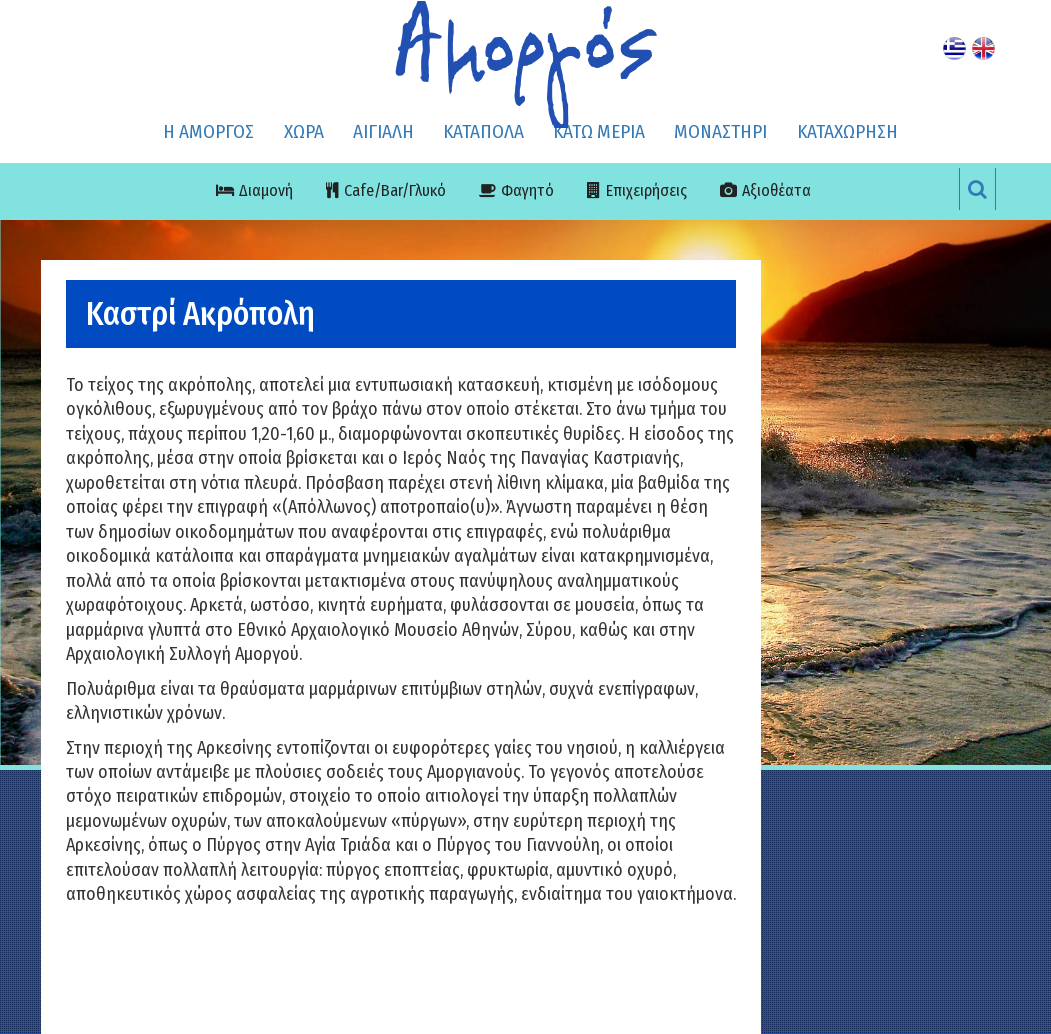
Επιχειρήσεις (646, 190)
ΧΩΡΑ (304, 131)
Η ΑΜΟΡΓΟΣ (208, 131)
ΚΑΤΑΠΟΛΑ (483, 131)
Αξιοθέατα (776, 190)
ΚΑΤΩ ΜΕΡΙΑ (599, 131)
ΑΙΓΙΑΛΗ (383, 131)
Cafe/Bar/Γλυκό (395, 190)
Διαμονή (266, 190)
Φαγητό (527, 190)
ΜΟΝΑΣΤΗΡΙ (720, 131)
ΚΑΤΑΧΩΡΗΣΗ (847, 131)
